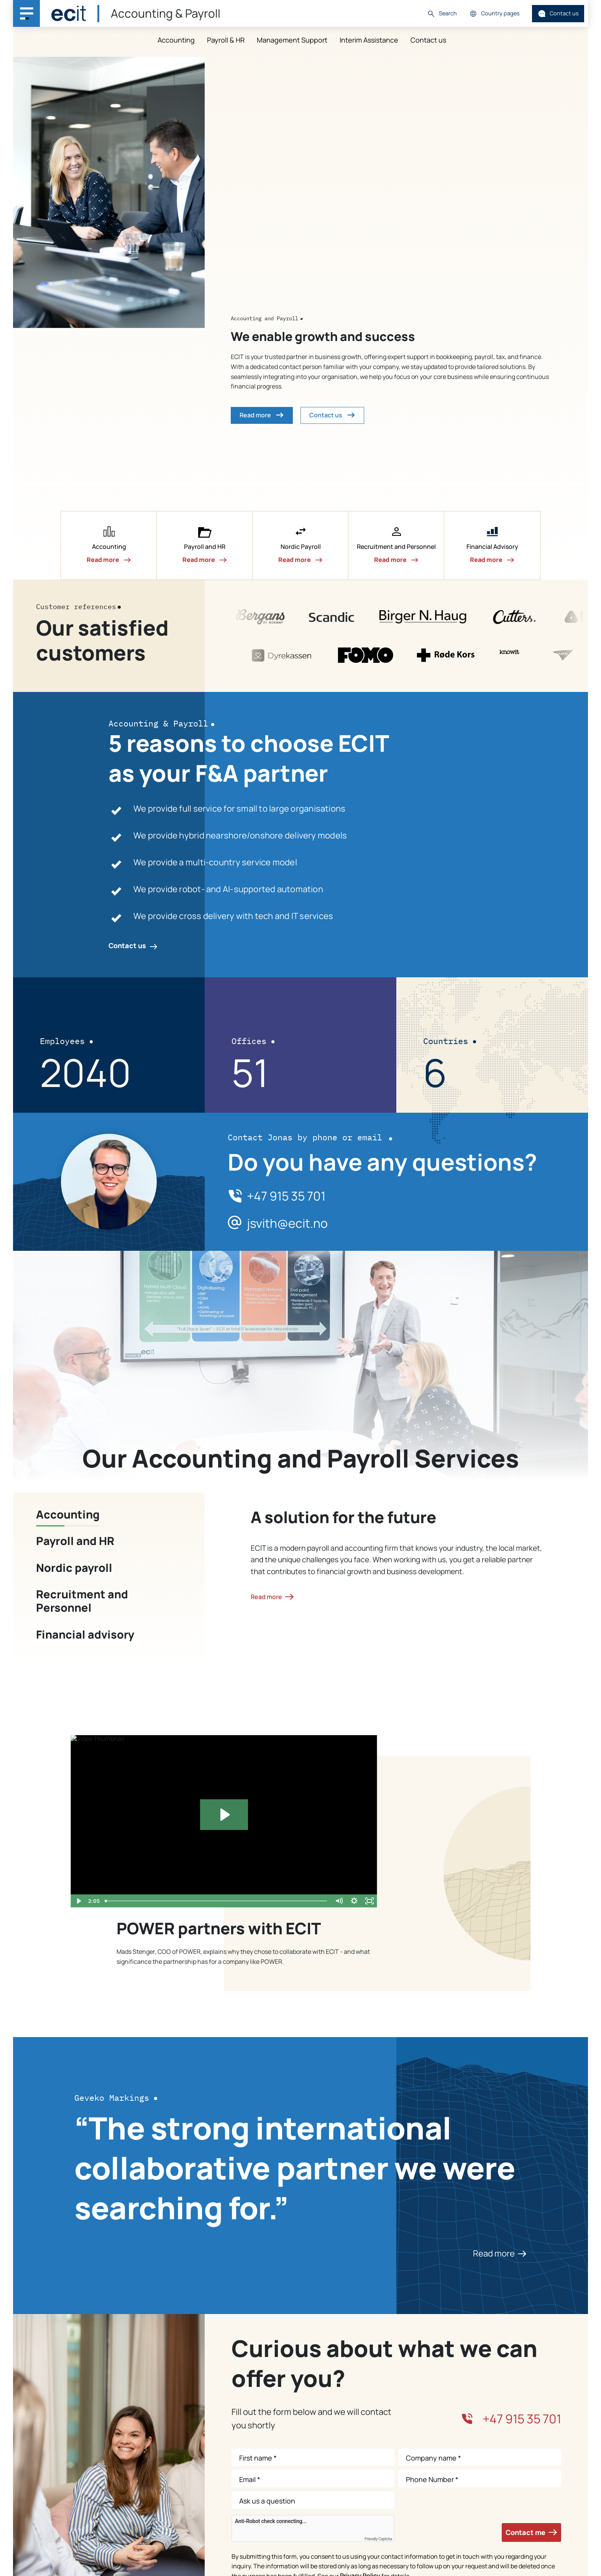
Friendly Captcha (378, 2539)
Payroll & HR (226, 39)
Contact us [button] (332, 415)
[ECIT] (68, 13)
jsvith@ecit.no (287, 1224)
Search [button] (442, 14)
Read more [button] (262, 415)
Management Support (292, 39)
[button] (109, 545)
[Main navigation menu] (26, 13)
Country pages (494, 14)
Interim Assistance (369, 39)
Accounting (176, 39)
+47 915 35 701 (286, 1196)
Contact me (531, 2532)
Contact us (558, 14)
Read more (500, 2253)
